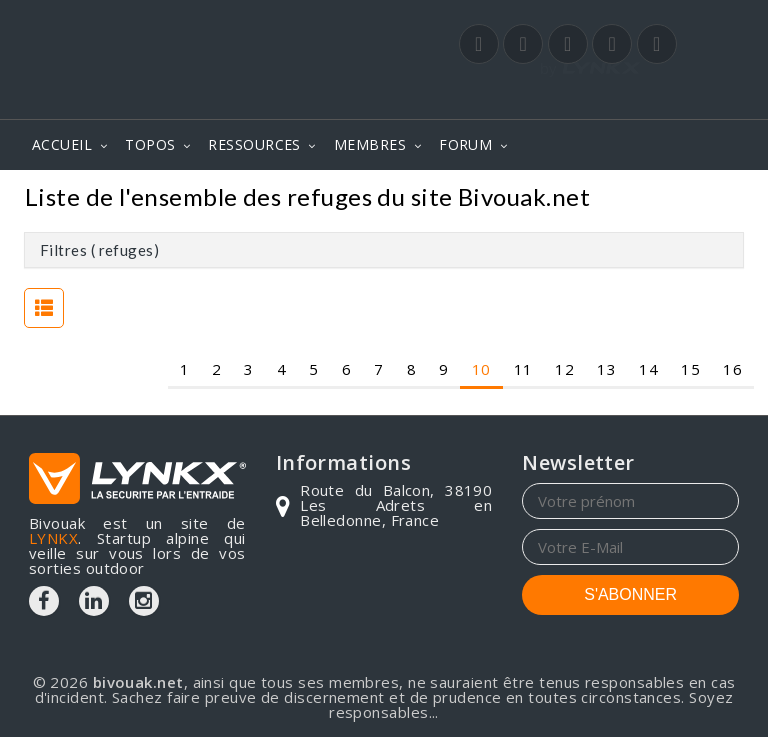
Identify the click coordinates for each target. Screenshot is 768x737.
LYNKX (53, 538)
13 (606, 368)
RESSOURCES (254, 144)
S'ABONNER (630, 594)
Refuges (702, 199)
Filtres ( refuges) (99, 250)
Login (640, 99)
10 (481, 368)
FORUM (465, 144)
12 (564, 368)
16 (732, 368)
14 (648, 368)
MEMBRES (370, 144)
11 (523, 368)
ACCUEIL (62, 144)
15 (690, 368)
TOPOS (150, 144)
